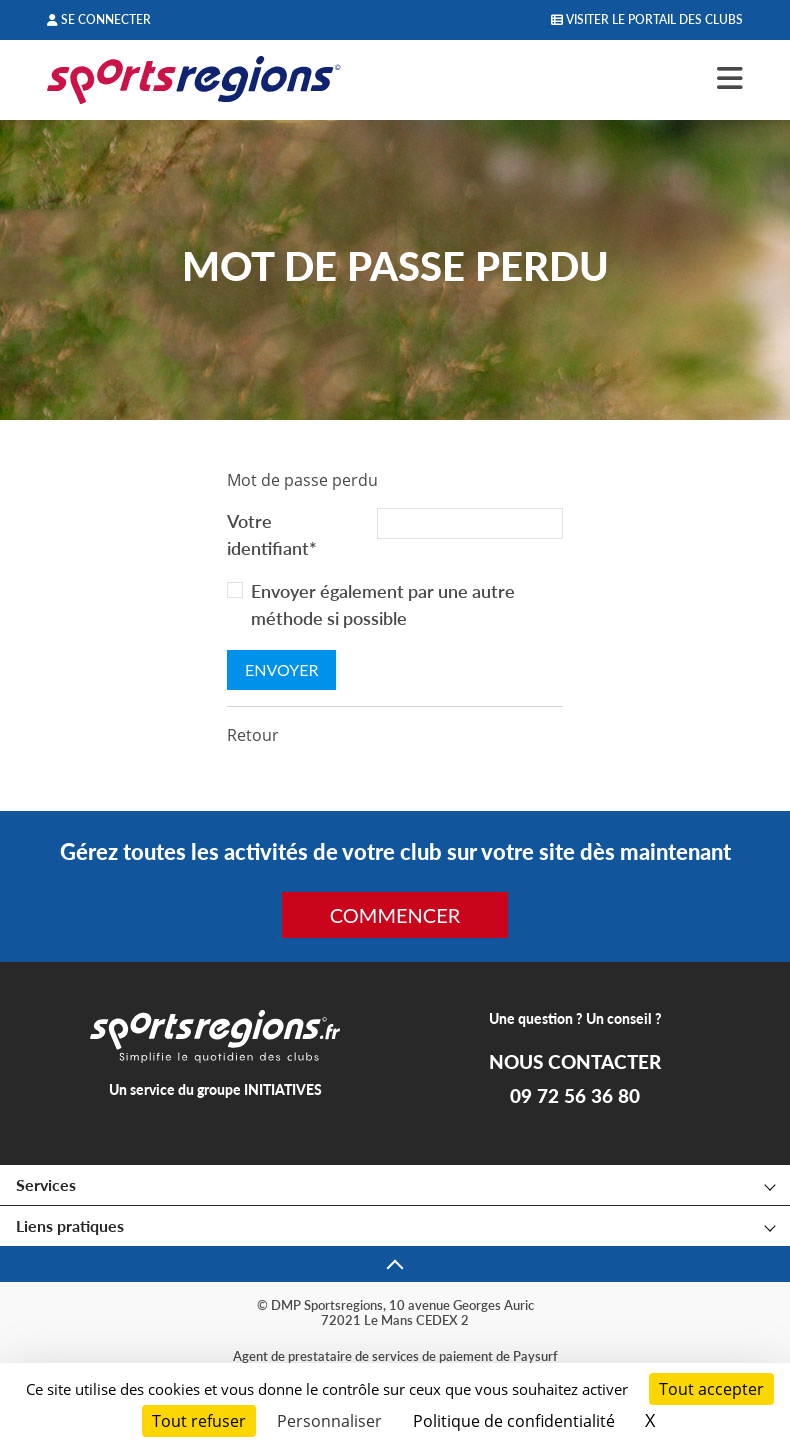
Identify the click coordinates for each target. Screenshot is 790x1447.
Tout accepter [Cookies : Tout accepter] (711, 1389)
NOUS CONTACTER (575, 1062)
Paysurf (535, 1356)
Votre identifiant (272, 534)
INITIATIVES (283, 1089)
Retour (253, 735)
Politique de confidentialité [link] (514, 1421)
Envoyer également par (383, 604)
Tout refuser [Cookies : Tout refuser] (199, 1421)
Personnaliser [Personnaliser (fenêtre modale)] (329, 1421)
